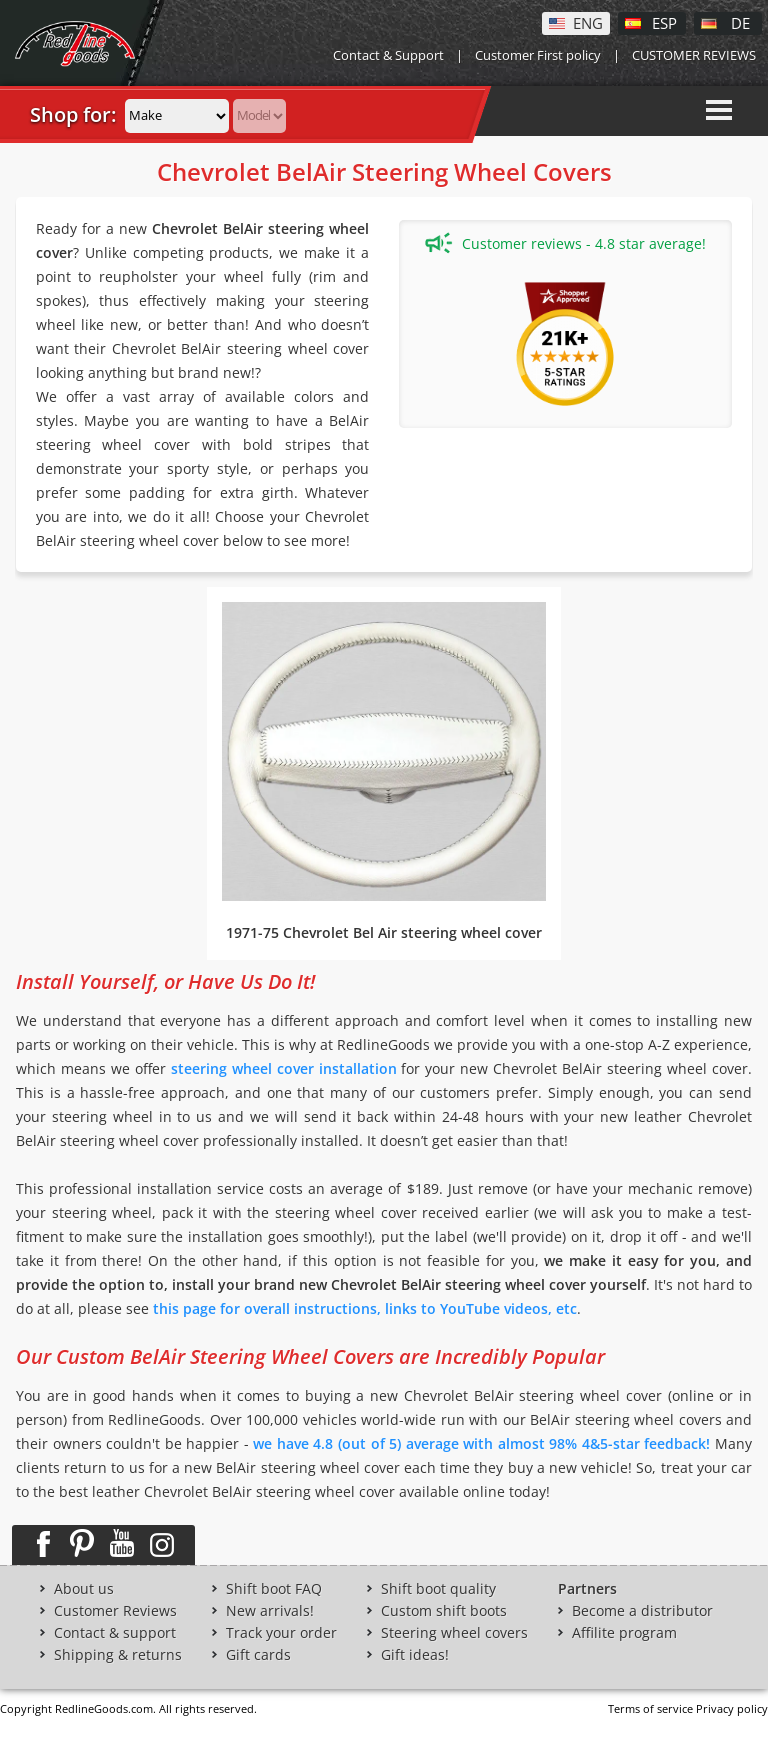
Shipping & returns (118, 1655)
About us (84, 1589)
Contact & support (115, 1633)
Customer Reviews (115, 1611)
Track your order (281, 1633)
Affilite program (624, 1633)
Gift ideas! (415, 1655)
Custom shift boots (444, 1611)
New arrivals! (270, 1611)
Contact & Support (388, 55)
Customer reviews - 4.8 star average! (565, 243)
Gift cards (258, 1655)
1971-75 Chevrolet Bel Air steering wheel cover (384, 932)
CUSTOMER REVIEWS (694, 55)
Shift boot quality (438, 1589)
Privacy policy (732, 1708)
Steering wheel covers (454, 1633)
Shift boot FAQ (274, 1589)
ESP (664, 22)
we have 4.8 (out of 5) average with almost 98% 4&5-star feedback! (481, 1443)
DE (740, 22)
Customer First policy (538, 55)
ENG (588, 22)
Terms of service (650, 1708)
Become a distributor (642, 1611)
